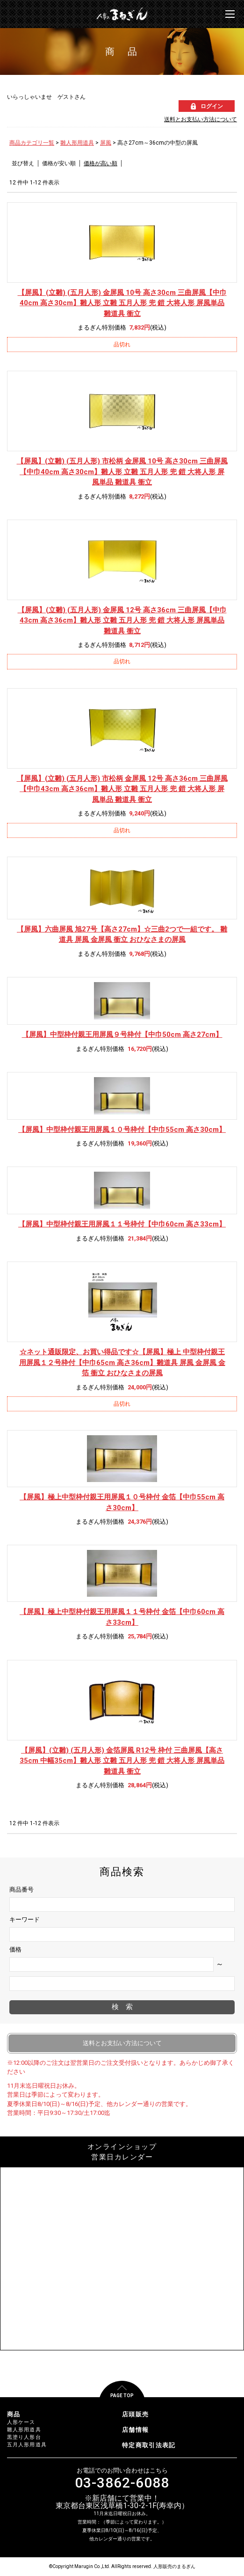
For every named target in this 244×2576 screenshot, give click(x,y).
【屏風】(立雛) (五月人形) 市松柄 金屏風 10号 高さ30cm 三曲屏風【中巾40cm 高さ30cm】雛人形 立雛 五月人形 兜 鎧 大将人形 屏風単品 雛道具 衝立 (122, 471)
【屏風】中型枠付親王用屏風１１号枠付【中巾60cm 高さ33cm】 (122, 1224)
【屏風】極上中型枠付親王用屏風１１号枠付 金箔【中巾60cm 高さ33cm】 (122, 1617)
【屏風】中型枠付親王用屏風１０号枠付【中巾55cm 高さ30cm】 (122, 1129)
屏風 (105, 142)
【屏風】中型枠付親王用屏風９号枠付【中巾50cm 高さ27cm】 (122, 1034)
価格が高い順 (100, 163)
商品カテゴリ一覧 (31, 142)
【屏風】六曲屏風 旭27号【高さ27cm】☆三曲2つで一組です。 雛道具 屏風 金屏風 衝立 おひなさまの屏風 (122, 934)
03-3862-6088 (122, 2483)
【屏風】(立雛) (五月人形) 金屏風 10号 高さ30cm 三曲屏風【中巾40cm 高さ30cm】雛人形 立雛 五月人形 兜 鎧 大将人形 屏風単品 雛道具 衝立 (122, 303)
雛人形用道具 (77, 142)
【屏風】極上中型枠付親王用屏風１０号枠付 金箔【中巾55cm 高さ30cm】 (122, 1502)
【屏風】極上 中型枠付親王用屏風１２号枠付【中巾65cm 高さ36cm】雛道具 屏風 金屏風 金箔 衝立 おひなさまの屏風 (122, 1362)
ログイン (212, 106)
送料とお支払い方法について (200, 119)
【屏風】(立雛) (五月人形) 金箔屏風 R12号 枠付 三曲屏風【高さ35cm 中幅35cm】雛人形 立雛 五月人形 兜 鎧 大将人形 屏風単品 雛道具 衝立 (122, 1761)
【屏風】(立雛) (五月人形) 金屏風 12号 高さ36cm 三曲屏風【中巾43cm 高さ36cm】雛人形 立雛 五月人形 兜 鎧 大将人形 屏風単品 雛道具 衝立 (122, 620)
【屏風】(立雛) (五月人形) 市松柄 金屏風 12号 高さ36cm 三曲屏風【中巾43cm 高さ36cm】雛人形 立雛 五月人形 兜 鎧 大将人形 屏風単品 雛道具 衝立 (122, 789)
